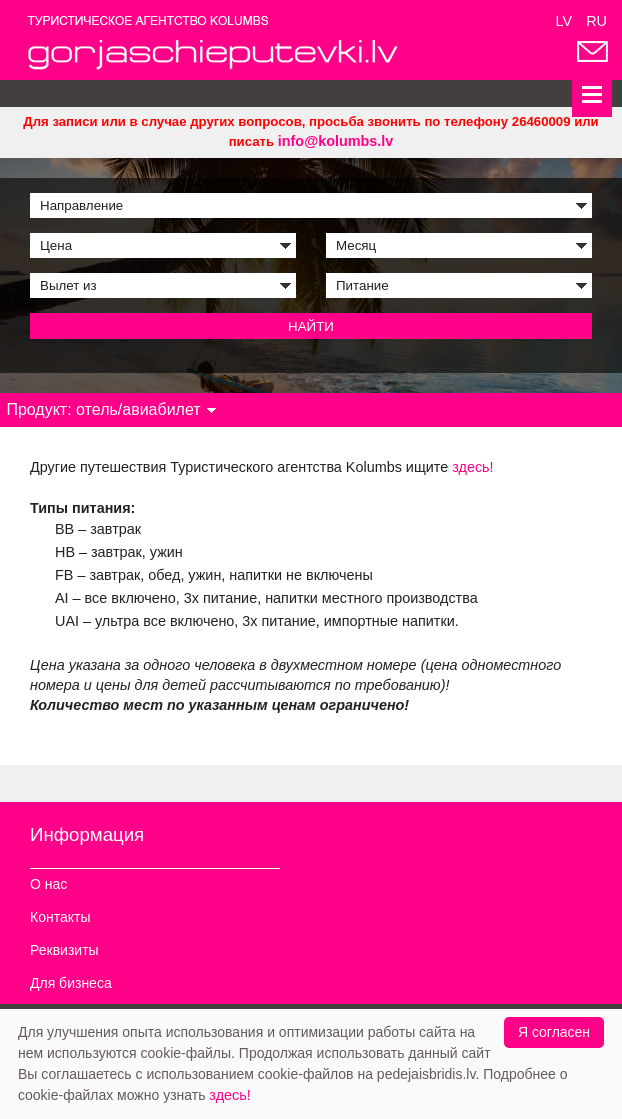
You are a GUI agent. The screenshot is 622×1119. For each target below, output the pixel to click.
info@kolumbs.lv (336, 141)
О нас (48, 884)
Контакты (60, 917)
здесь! (472, 467)
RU (596, 21)
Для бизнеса (71, 983)
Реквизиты (64, 950)
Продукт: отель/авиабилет (111, 409)
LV (564, 21)
